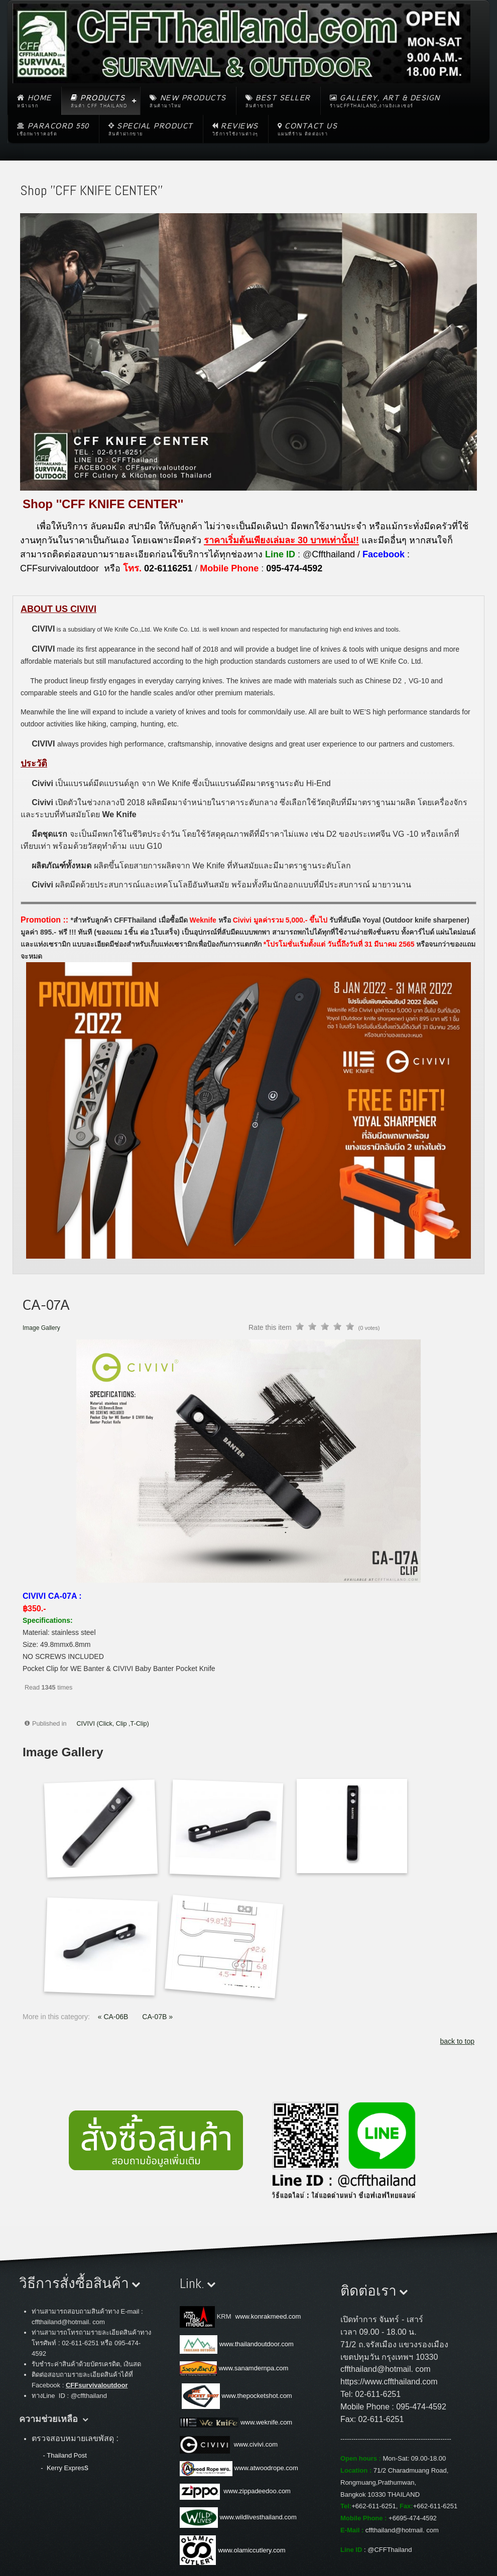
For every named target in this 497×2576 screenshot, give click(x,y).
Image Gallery (41, 1327)
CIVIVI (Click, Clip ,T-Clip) (113, 1723)
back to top (457, 2041)
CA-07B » (157, 2017)
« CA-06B (114, 2017)
